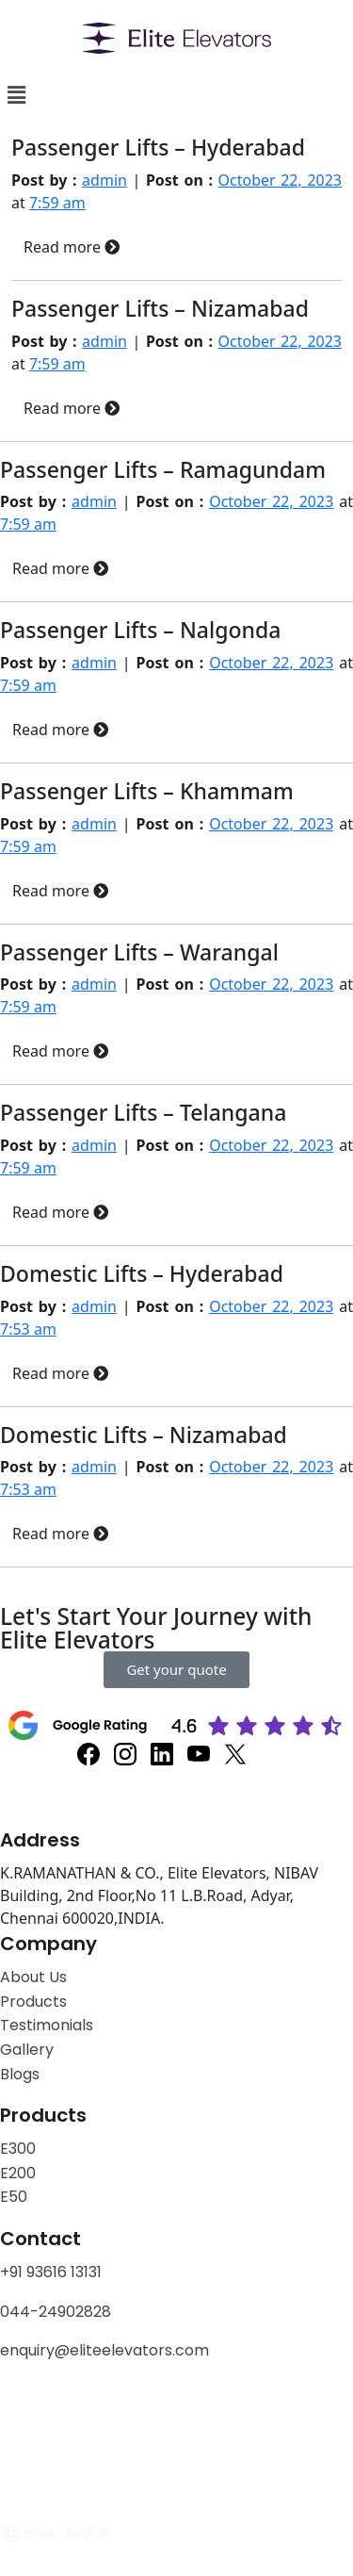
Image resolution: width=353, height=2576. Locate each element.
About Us (33, 1977)
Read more (72, 247)
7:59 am (57, 202)
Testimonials (46, 2025)
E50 (13, 2196)
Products (33, 2001)
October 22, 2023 (280, 180)
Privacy (27, 2412)
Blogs (20, 2074)
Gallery (27, 2049)
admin (104, 180)
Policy (90, 2412)
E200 (18, 2173)
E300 (18, 2148)
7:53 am (28, 1329)
